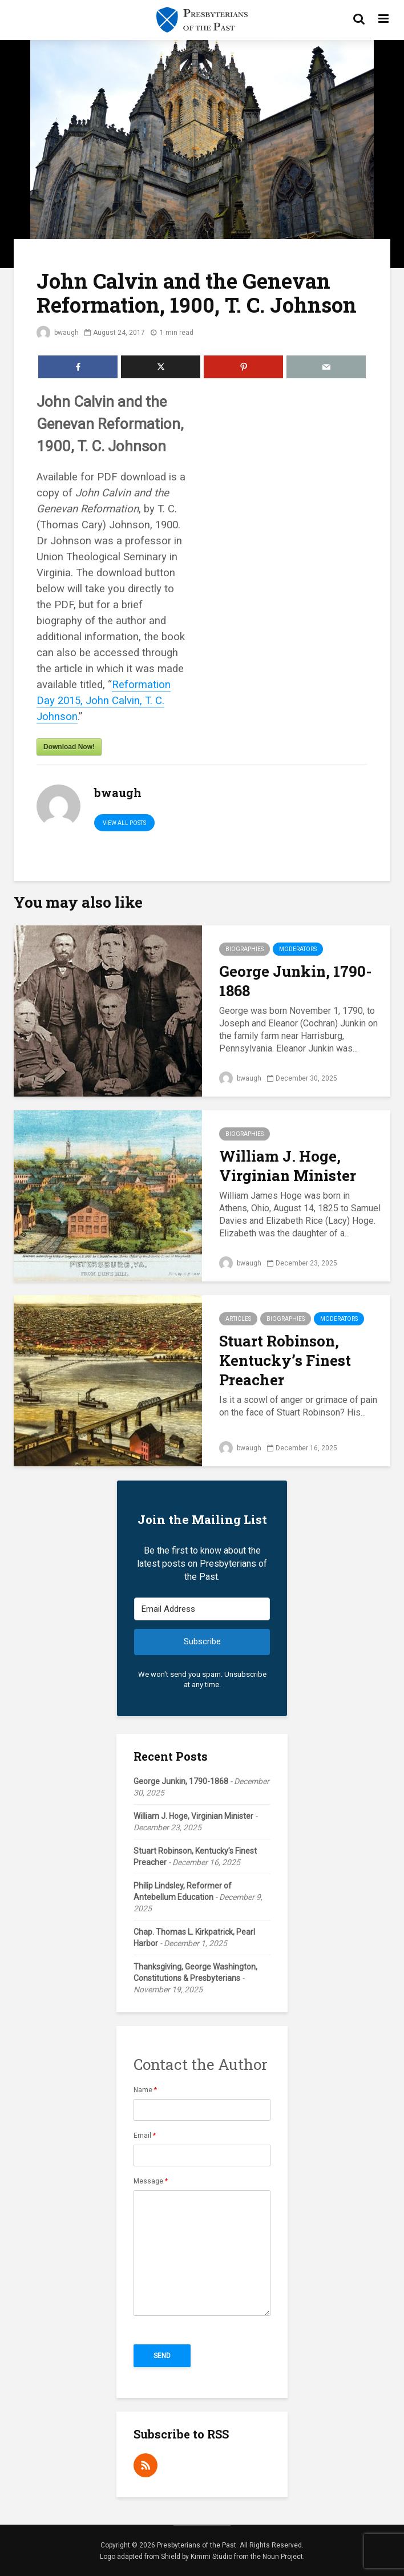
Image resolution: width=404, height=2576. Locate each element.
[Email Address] (202, 1609)
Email (145, 2135)
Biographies (244, 949)
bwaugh (58, 333)
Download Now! (69, 747)
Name (145, 2089)
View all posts (124, 823)
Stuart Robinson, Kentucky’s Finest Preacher (285, 1360)
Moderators (298, 949)
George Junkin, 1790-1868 (295, 980)
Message (151, 2181)
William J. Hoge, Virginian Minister (287, 1165)
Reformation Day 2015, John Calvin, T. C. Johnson (104, 700)
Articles (238, 1319)
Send (162, 2356)
